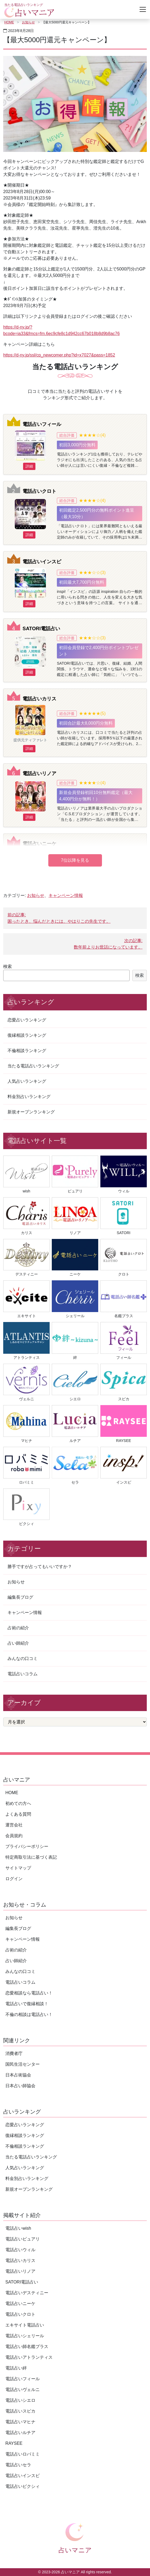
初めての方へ (18, 1803)
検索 (7, 966)
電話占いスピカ (20, 2411)
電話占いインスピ (42, 561)
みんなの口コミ (23, 1658)
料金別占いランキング (29, 1096)
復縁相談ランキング (27, 1035)
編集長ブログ (20, 1597)
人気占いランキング (27, 1081)
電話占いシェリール (24, 2335)
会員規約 (14, 1835)
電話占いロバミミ (22, 2454)
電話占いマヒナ (20, 2422)
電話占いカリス (39, 698)
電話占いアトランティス (29, 2357)
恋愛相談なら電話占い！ (29, 1993)
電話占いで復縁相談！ (26, 2003)
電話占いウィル (20, 2249)
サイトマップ (18, 1868)
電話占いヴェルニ (22, 2389)
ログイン (14, 1878)
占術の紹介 (18, 1628)
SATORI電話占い (41, 628)
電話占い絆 (16, 2368)
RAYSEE (14, 2443)
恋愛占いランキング (27, 1020)
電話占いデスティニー (26, 2292)
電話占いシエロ (20, 2400)
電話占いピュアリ (22, 2239)
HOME (9, 22)
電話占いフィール (42, 424)
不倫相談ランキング (27, 1050)
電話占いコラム (23, 1674)
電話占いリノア (39, 773)
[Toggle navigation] (143, 9)
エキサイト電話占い (24, 2325)
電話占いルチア (20, 2432)
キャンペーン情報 (66, 895)
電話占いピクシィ (22, 2486)
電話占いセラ (18, 2465)
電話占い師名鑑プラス (26, 2346)
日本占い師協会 (20, 2085)
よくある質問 (18, 1814)
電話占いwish (18, 2228)
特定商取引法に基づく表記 (31, 1857)
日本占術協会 (18, 2075)
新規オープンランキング (31, 1112)
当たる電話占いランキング (33, 1066)
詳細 (29, 466)
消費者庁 (14, 2053)
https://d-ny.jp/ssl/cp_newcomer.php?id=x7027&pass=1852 (59, 355)
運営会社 (14, 1825)
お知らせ (28, 22)
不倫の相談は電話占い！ (29, 2014)
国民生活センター (22, 2064)
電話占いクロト (39, 491)
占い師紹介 (18, 1643)
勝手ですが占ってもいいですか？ (40, 1566)
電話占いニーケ (39, 843)
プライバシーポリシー (26, 1846)
